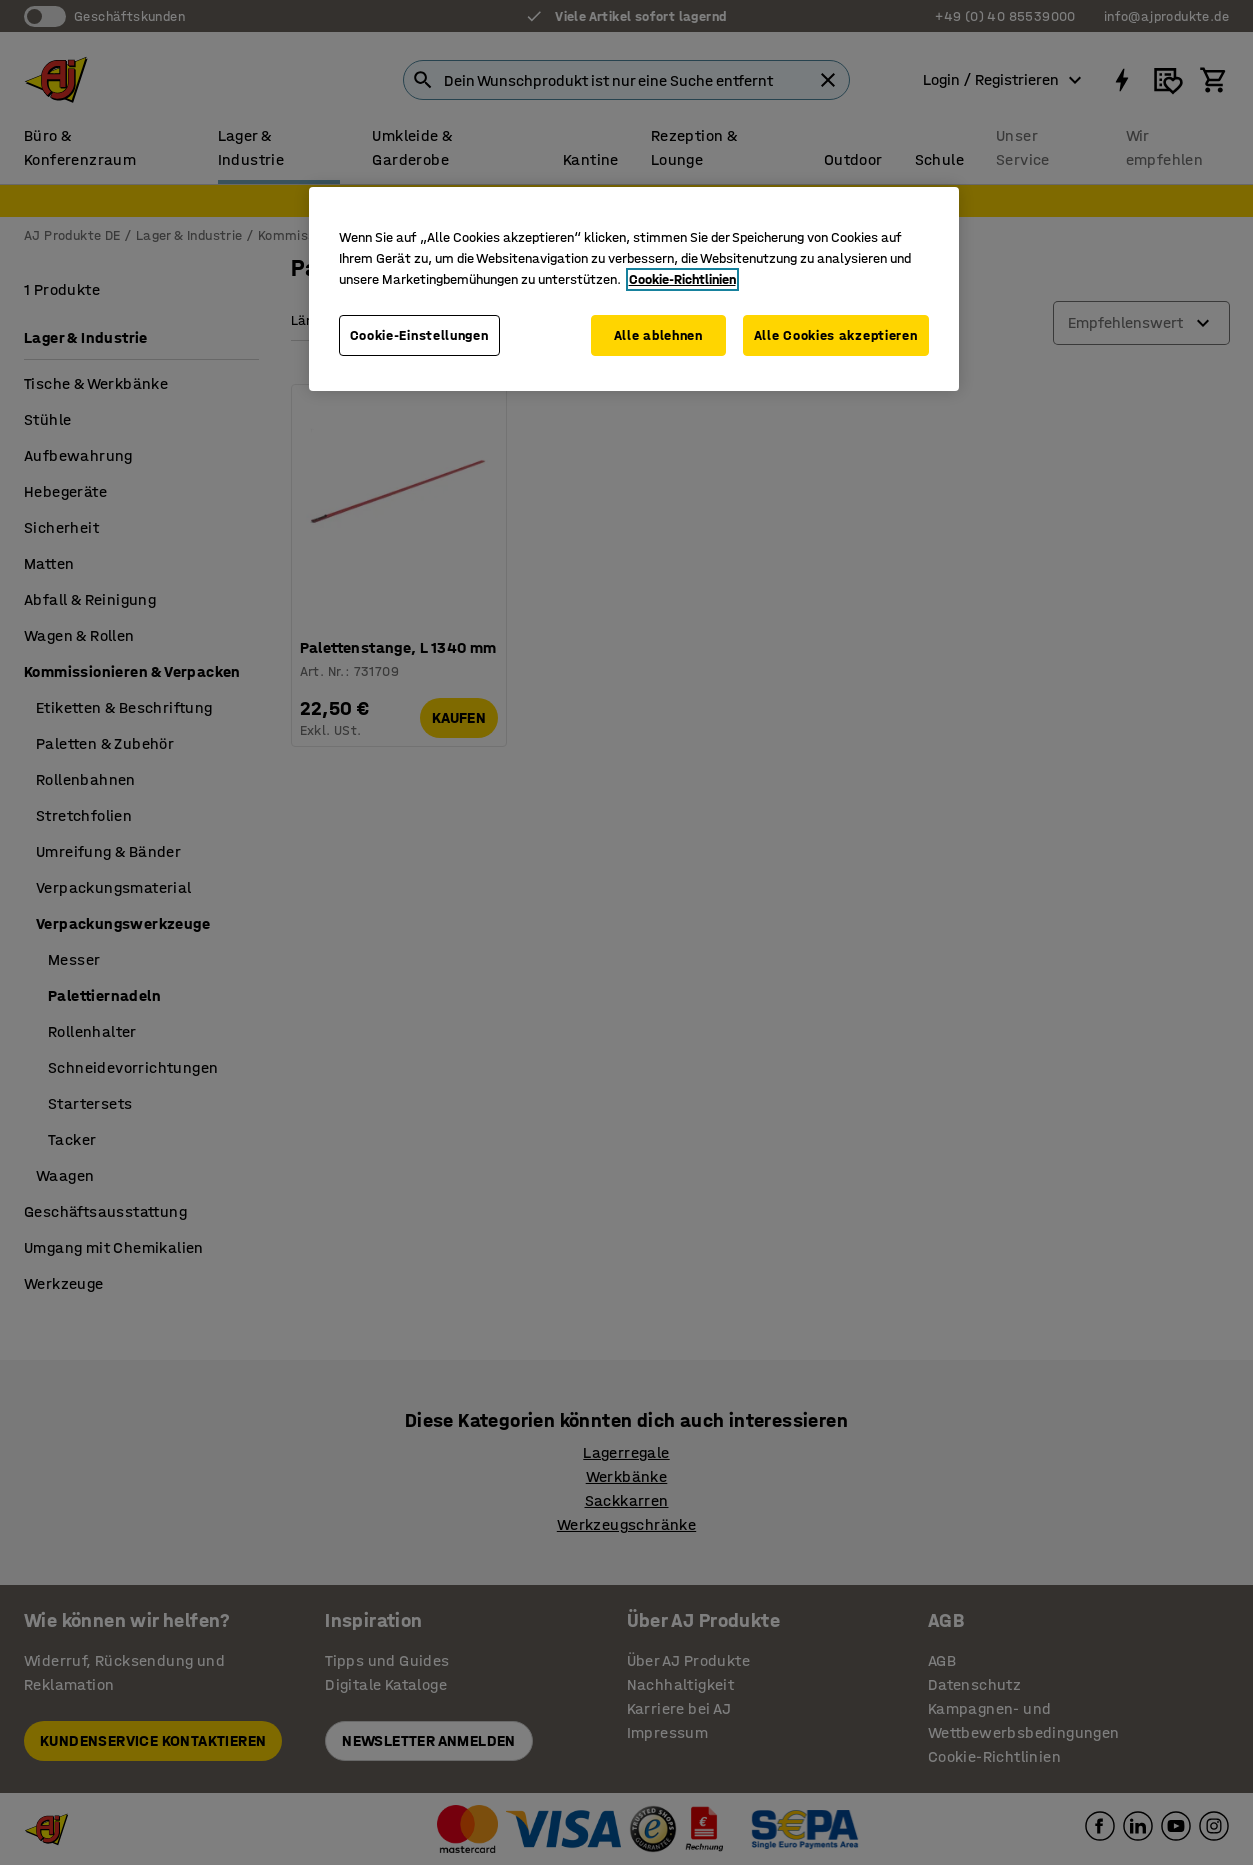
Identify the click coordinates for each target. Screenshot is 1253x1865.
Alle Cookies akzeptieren (836, 335)
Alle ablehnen (658, 335)
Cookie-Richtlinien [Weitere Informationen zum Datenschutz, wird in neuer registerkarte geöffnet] (682, 279)
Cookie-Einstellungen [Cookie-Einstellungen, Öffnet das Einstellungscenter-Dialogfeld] (419, 335)
